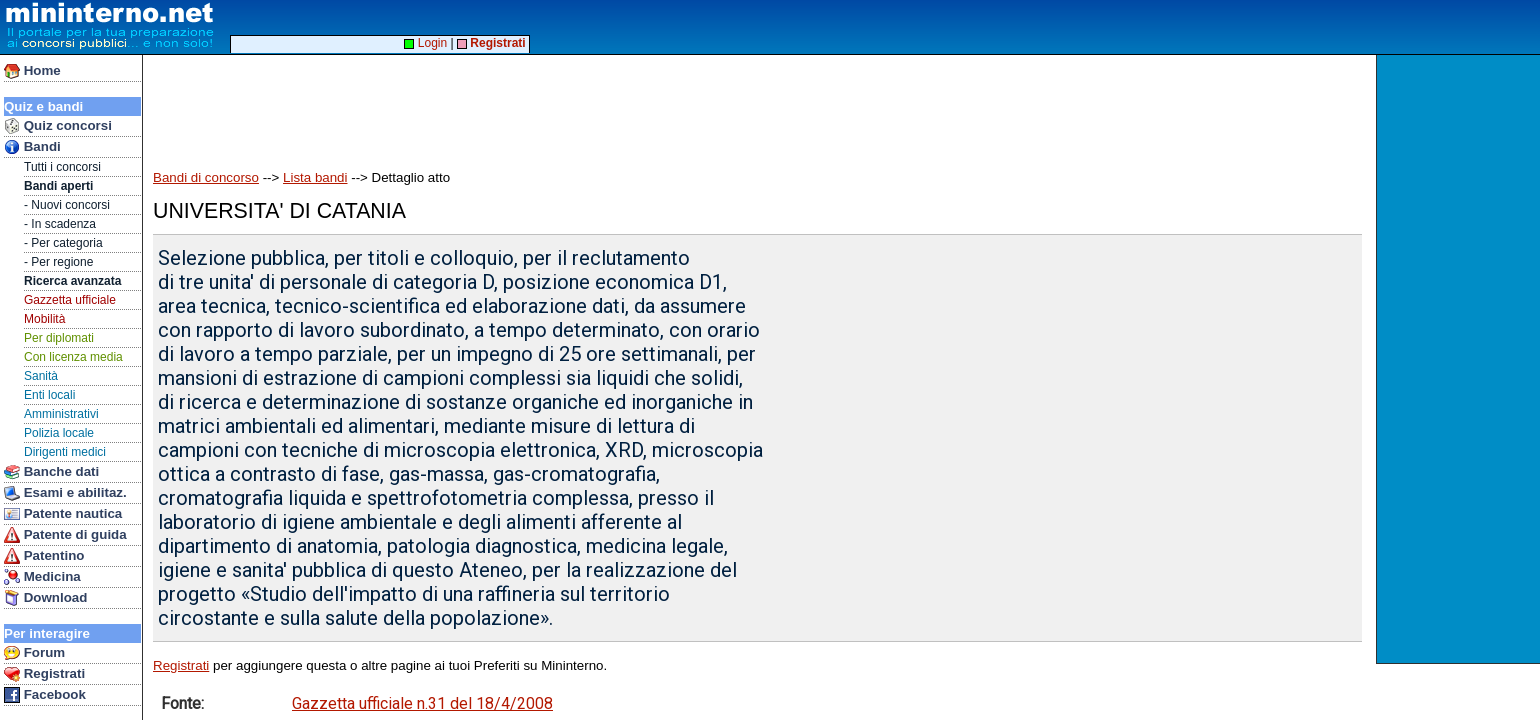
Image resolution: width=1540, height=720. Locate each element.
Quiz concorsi (58, 126)
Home (32, 71)
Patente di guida (65, 535)
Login (425, 43)
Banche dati (51, 472)
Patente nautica (63, 514)
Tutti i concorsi (62, 167)
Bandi (32, 147)
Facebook (45, 695)
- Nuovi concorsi (67, 205)
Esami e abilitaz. (65, 493)
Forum (34, 653)
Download (45, 598)
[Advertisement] (1460, 359)
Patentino (44, 556)
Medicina (42, 577)
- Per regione (58, 262)
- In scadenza (60, 224)
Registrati (44, 674)
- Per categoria (63, 243)
